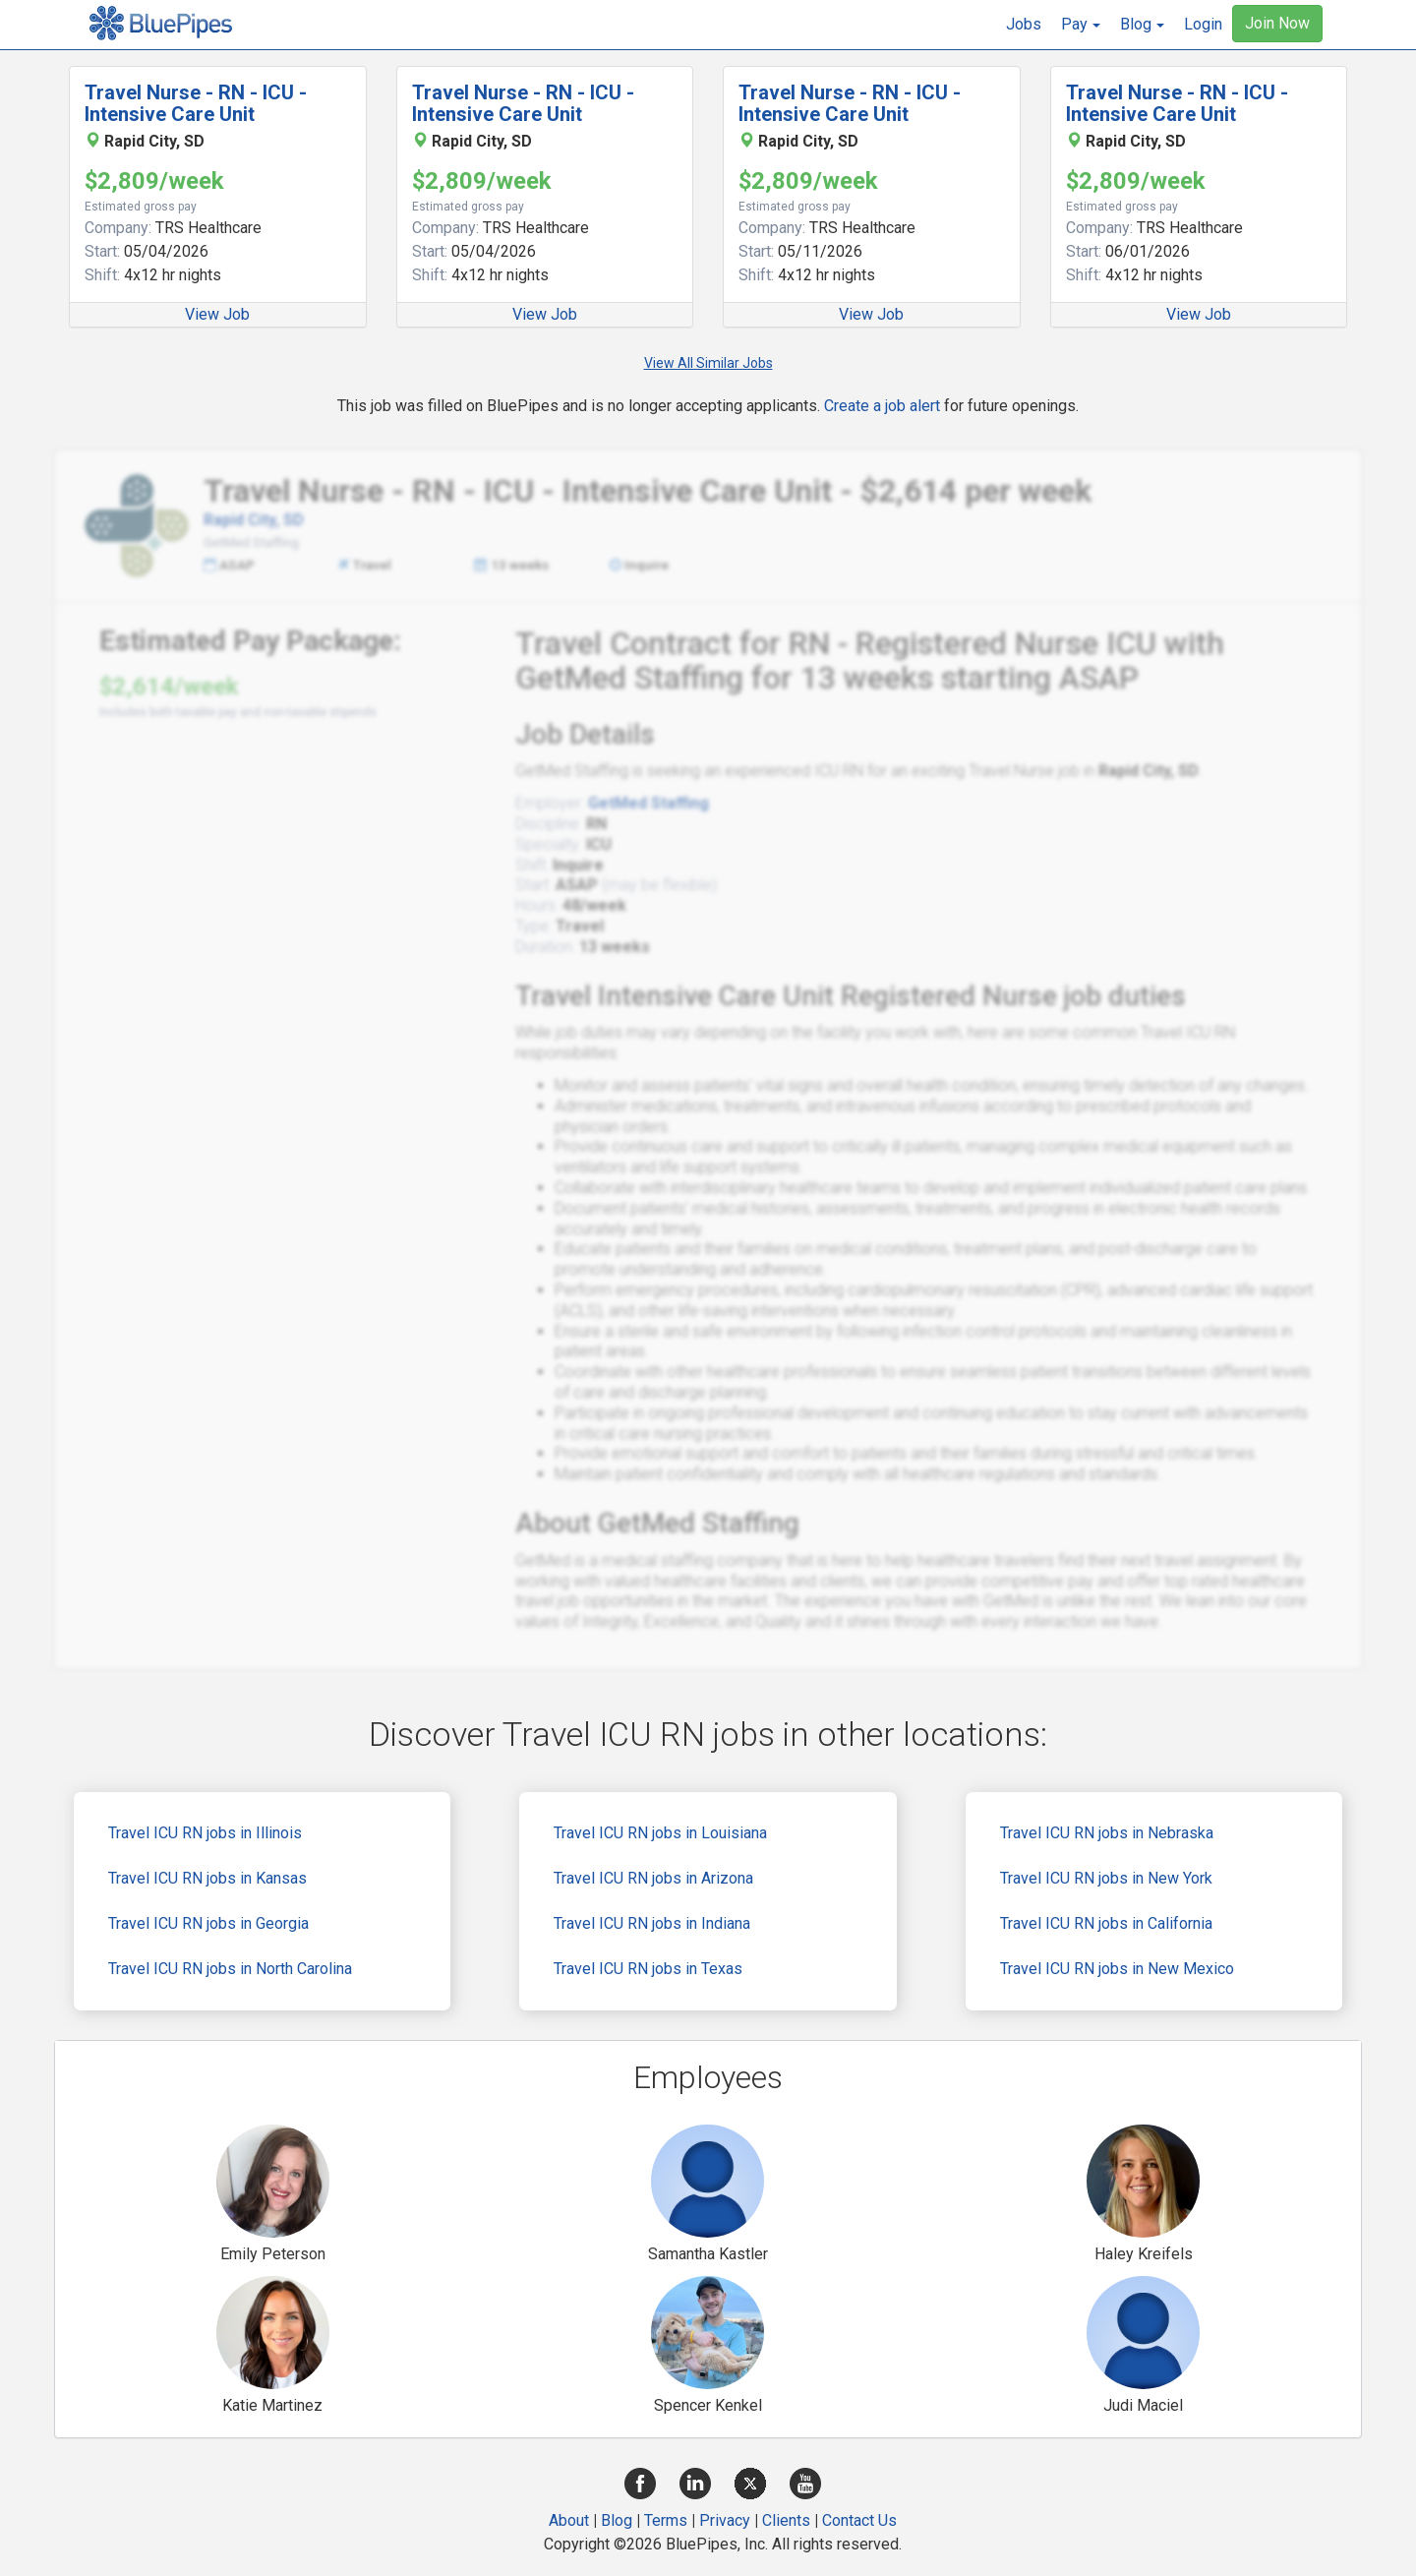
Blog (616, 2520)
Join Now (1277, 23)
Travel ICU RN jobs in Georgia (208, 1923)
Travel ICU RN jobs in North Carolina (230, 1968)
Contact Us (859, 2520)
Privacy (724, 2520)
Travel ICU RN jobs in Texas (648, 1968)
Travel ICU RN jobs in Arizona (653, 1878)
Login (1203, 24)
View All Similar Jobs (708, 363)
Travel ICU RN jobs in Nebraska (1106, 1833)
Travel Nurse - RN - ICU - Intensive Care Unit (196, 103)
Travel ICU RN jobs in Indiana (652, 1923)
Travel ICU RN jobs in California (1106, 1923)
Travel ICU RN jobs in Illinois (205, 1833)
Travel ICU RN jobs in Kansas (207, 1878)
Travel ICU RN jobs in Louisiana (660, 1833)
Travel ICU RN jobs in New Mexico (1117, 1968)
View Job (217, 314)
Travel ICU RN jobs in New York (1106, 1878)
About (569, 2520)
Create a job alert (882, 405)
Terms (665, 2520)
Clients (786, 2520)
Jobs (1023, 24)
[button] (1080, 24)
